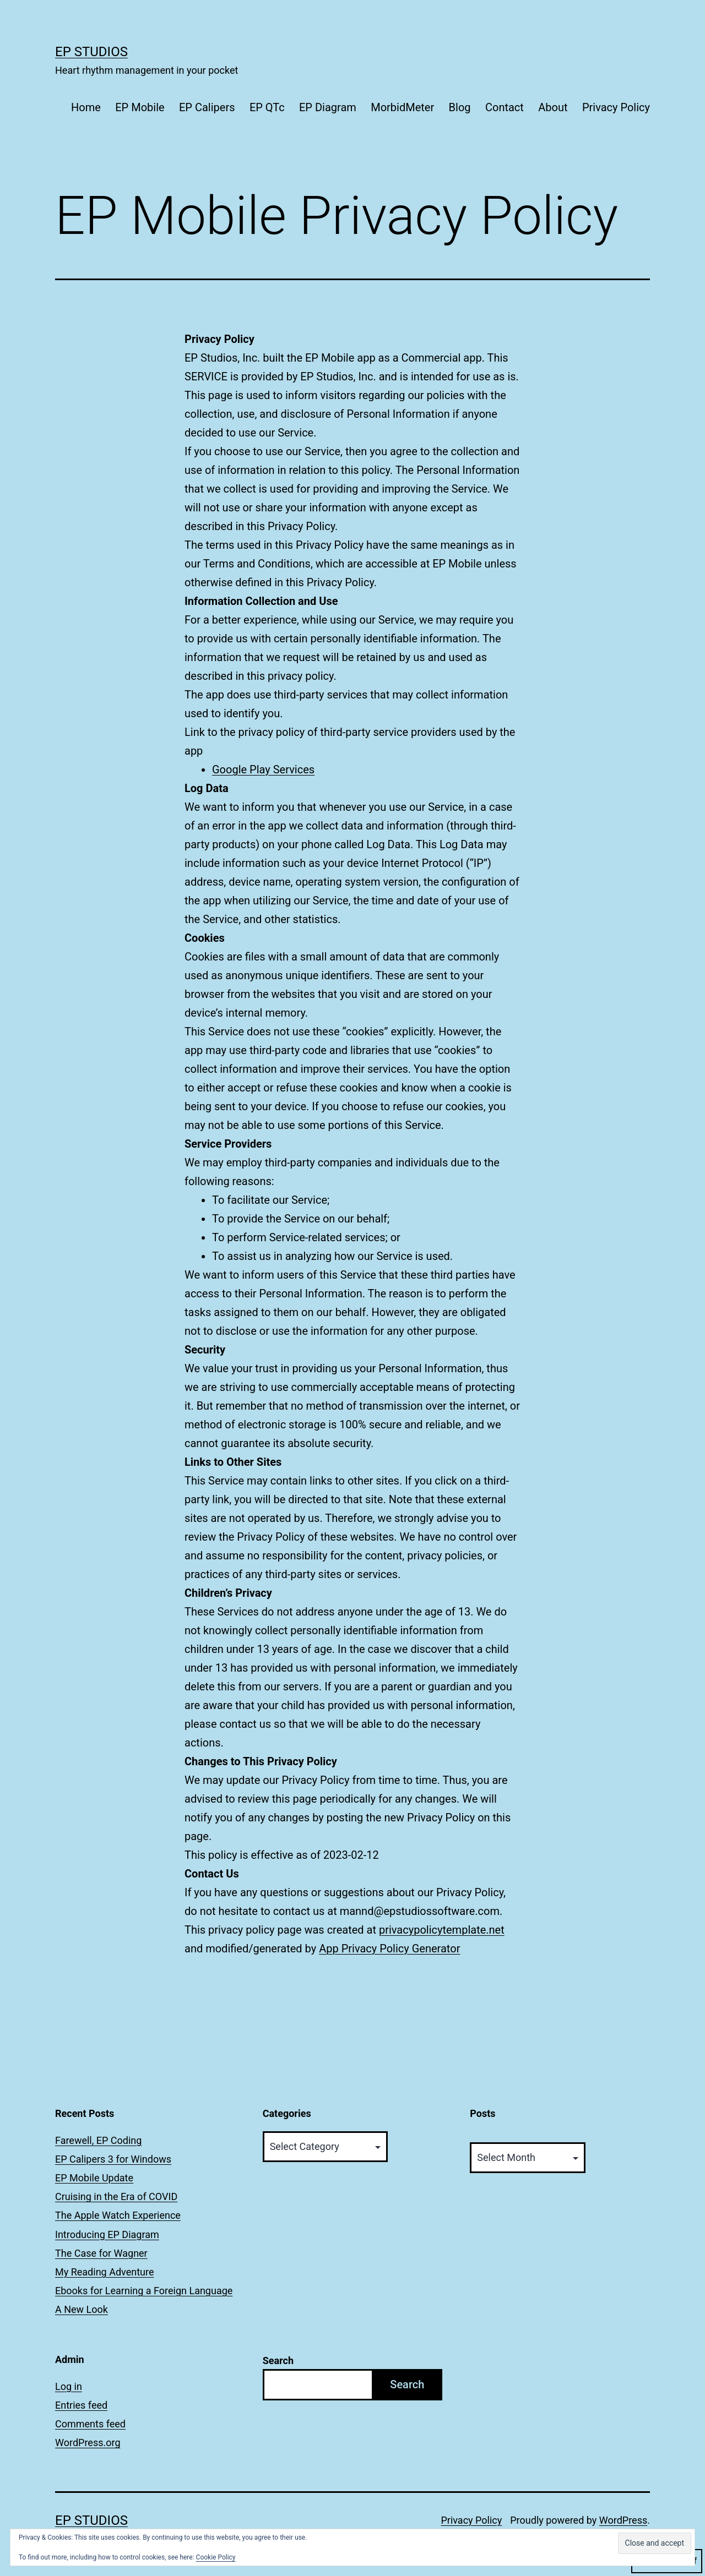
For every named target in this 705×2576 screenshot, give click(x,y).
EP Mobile (139, 107)
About (552, 107)
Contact (504, 107)
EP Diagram (327, 107)
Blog (460, 107)
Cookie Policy (216, 2557)
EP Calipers (207, 107)
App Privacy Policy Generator (389, 1948)
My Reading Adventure (104, 2272)
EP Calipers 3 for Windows (113, 2159)
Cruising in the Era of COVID (116, 2196)
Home (86, 107)
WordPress (623, 2520)
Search (278, 2360)
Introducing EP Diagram (107, 2234)
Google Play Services (263, 769)
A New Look (81, 2309)
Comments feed (90, 2424)
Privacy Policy (616, 107)
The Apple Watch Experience (118, 2215)
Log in (68, 2386)
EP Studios (91, 51)
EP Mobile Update (94, 2178)
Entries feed (81, 2405)
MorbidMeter (402, 107)
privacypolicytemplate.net (442, 1929)
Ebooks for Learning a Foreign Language (143, 2290)
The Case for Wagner (101, 2253)
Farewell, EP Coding (98, 2140)
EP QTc (267, 107)
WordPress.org (88, 2442)
